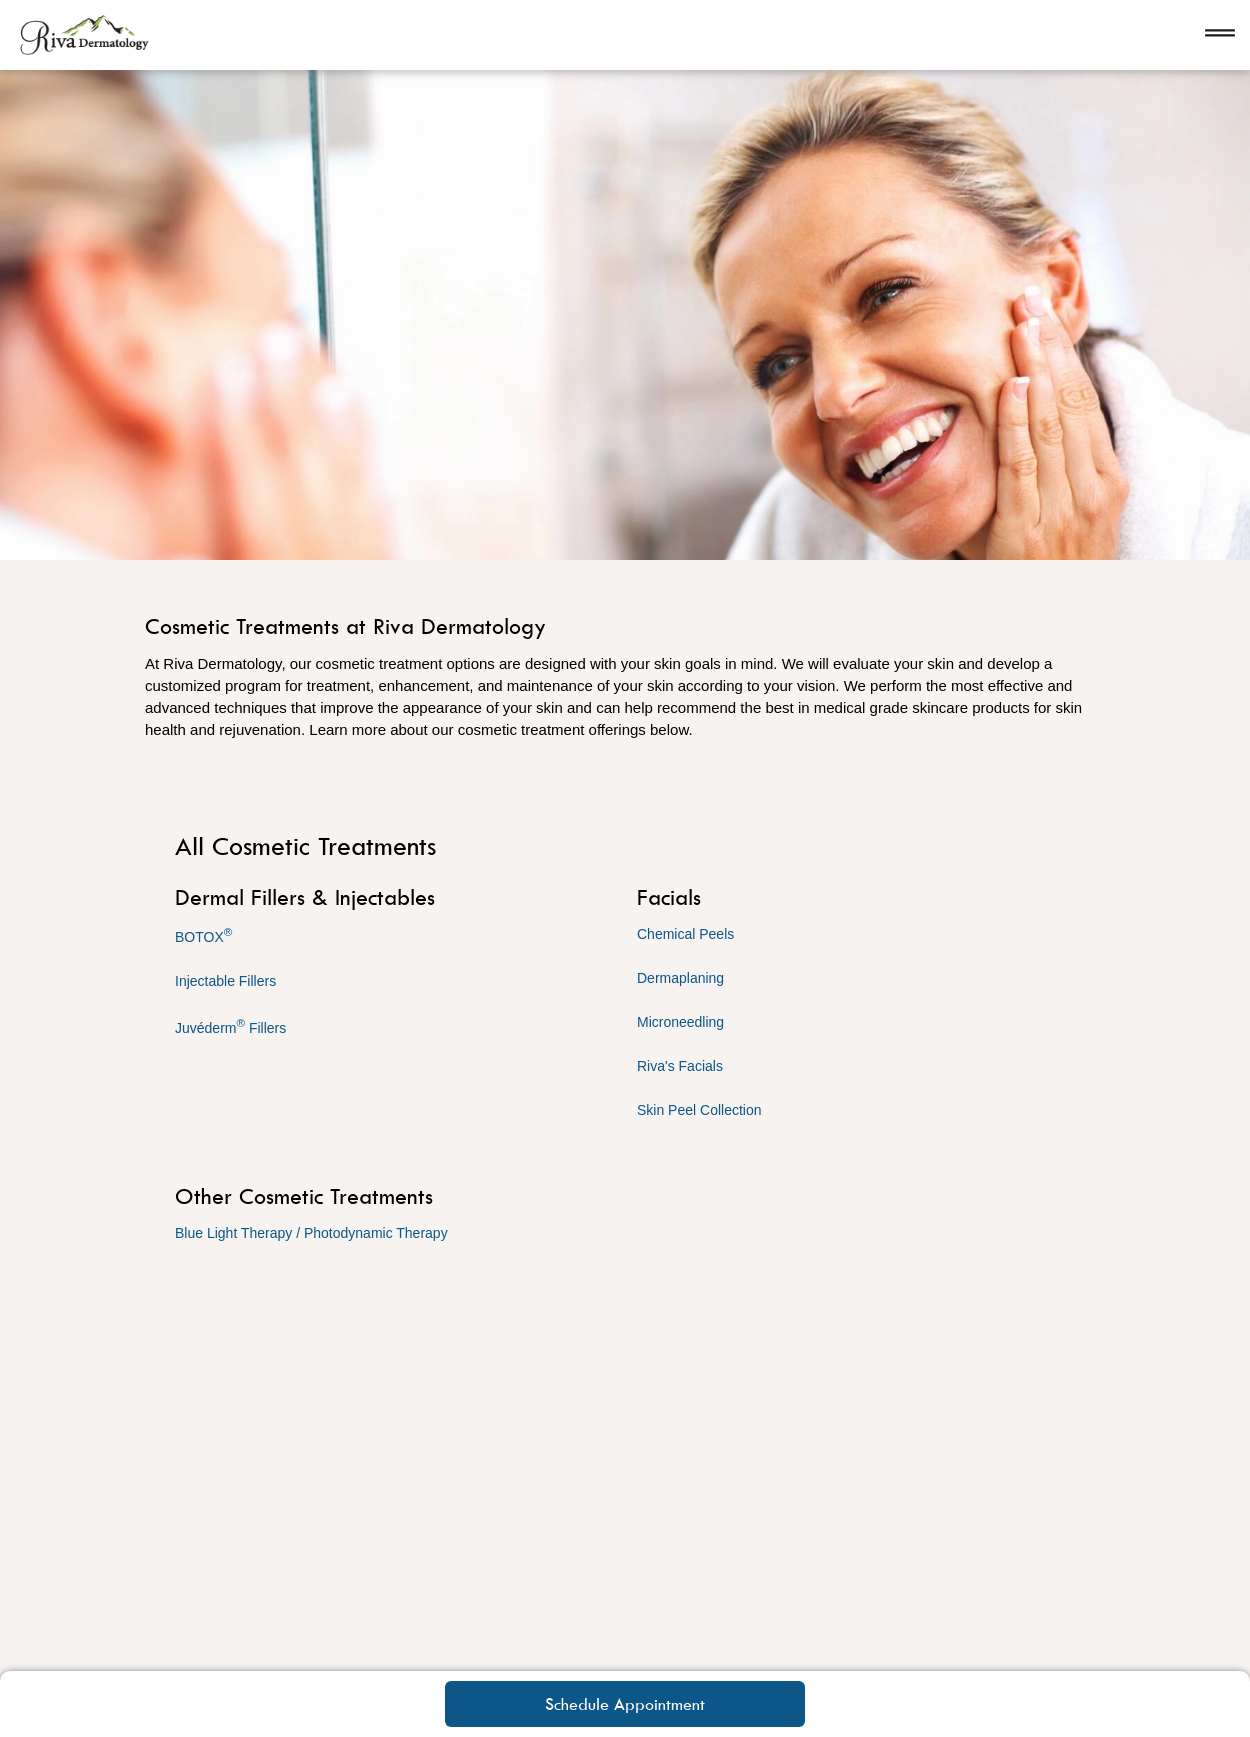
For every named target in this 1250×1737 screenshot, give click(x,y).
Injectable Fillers (225, 981)
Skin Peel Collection (699, 1110)
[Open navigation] (1220, 35)
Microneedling (680, 1022)
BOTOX (203, 935)
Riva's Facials (680, 1066)
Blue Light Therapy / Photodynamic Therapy (311, 1233)
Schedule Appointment (625, 1704)
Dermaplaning (680, 978)
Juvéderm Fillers (230, 1026)
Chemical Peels (685, 934)
